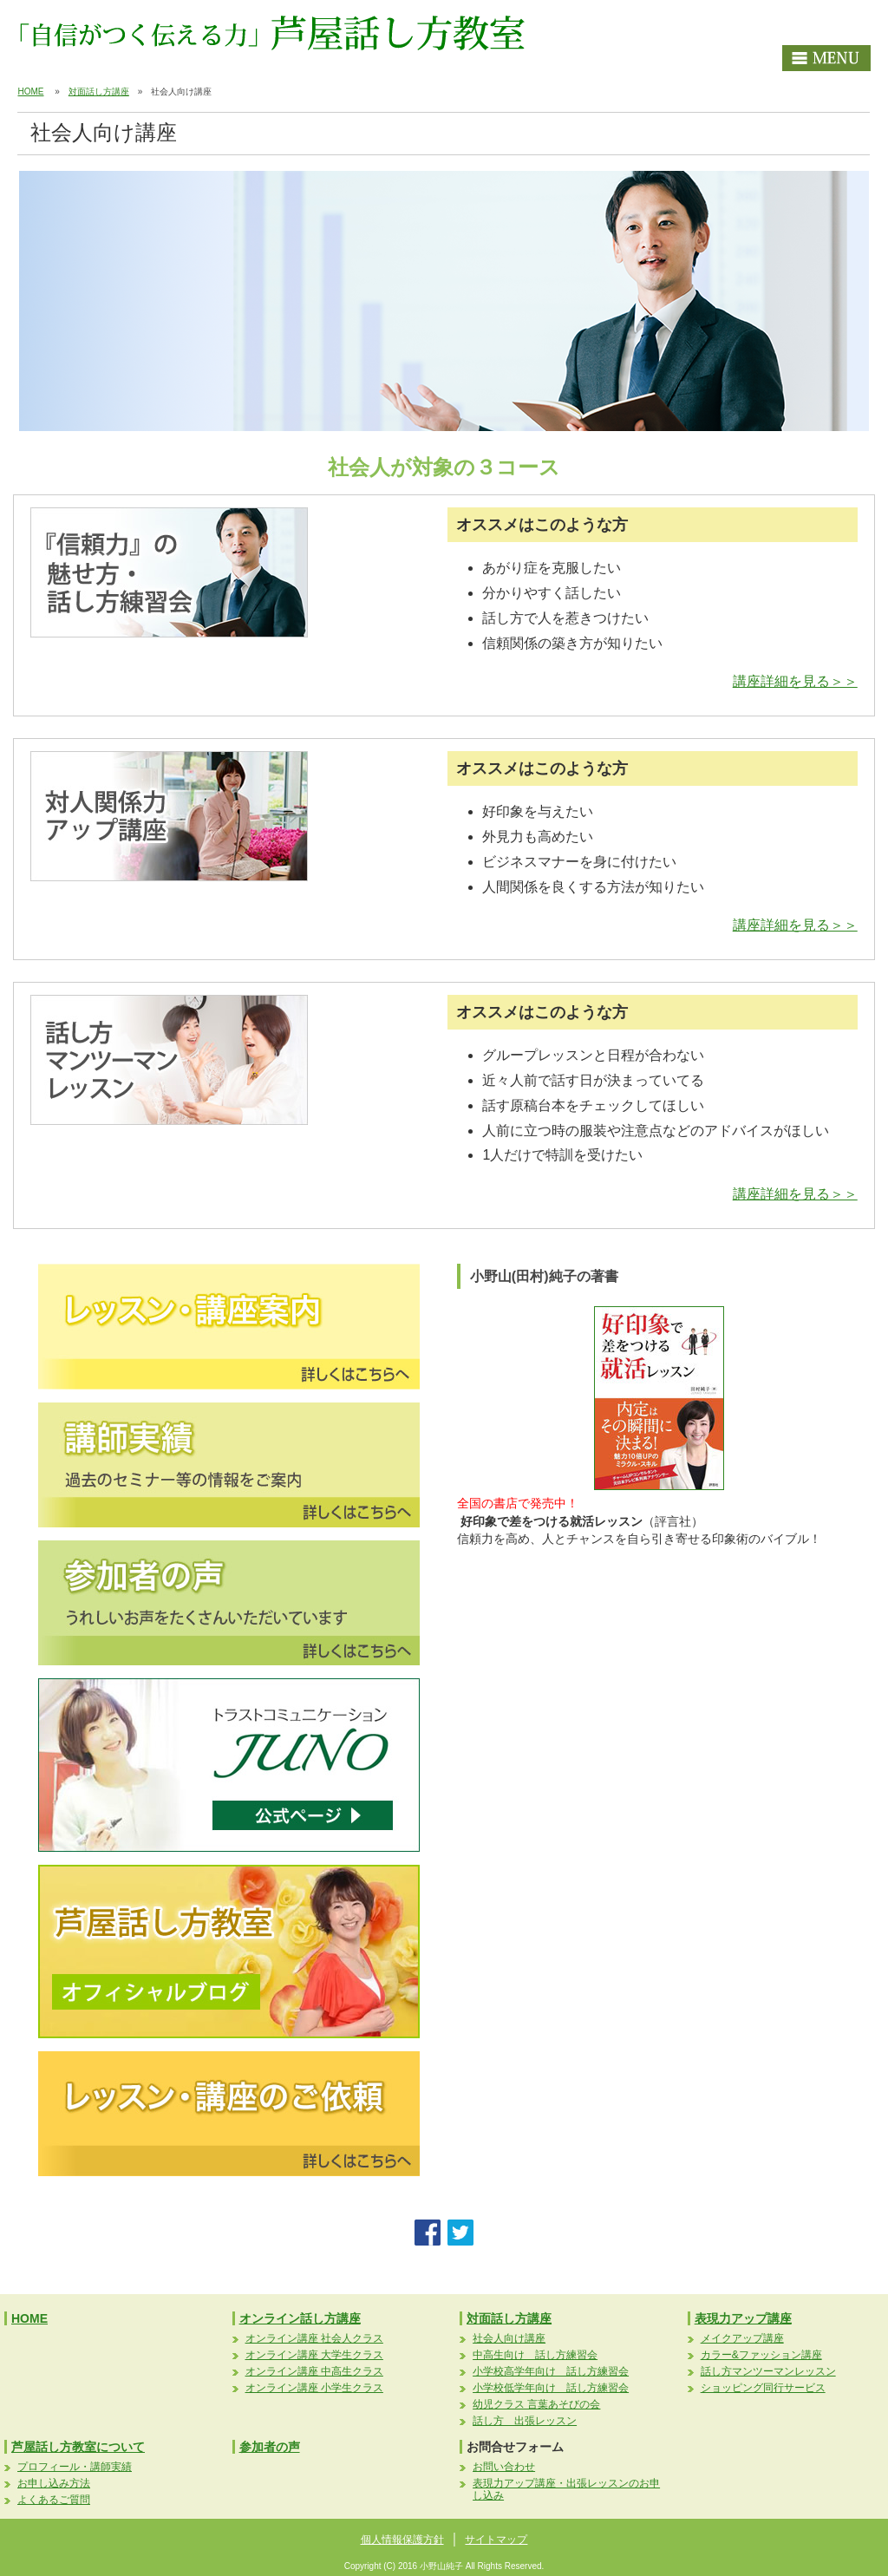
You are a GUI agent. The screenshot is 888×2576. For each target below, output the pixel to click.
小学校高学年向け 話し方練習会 (551, 2371)
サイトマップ (496, 2540)
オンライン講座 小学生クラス (314, 2388)
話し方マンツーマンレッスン (768, 2371)
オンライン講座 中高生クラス (314, 2371)
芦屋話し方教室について (78, 2447)
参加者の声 (269, 2447)
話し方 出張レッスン (525, 2421)
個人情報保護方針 (402, 2540)
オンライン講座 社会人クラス (314, 2338)
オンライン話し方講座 (300, 2318)
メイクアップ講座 (742, 2338)
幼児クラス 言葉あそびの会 (536, 2404)
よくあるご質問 (53, 2500)
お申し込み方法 (53, 2483)
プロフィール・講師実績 (74, 2467)
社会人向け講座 (509, 2338)
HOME (30, 91)
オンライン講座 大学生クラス (314, 2355)
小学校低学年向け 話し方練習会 (551, 2388)
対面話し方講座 (99, 91)
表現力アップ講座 (743, 2318)
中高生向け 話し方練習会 (535, 2355)
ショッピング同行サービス (763, 2388)
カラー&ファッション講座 (761, 2355)
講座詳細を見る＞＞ (795, 681)
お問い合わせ (504, 2467)
